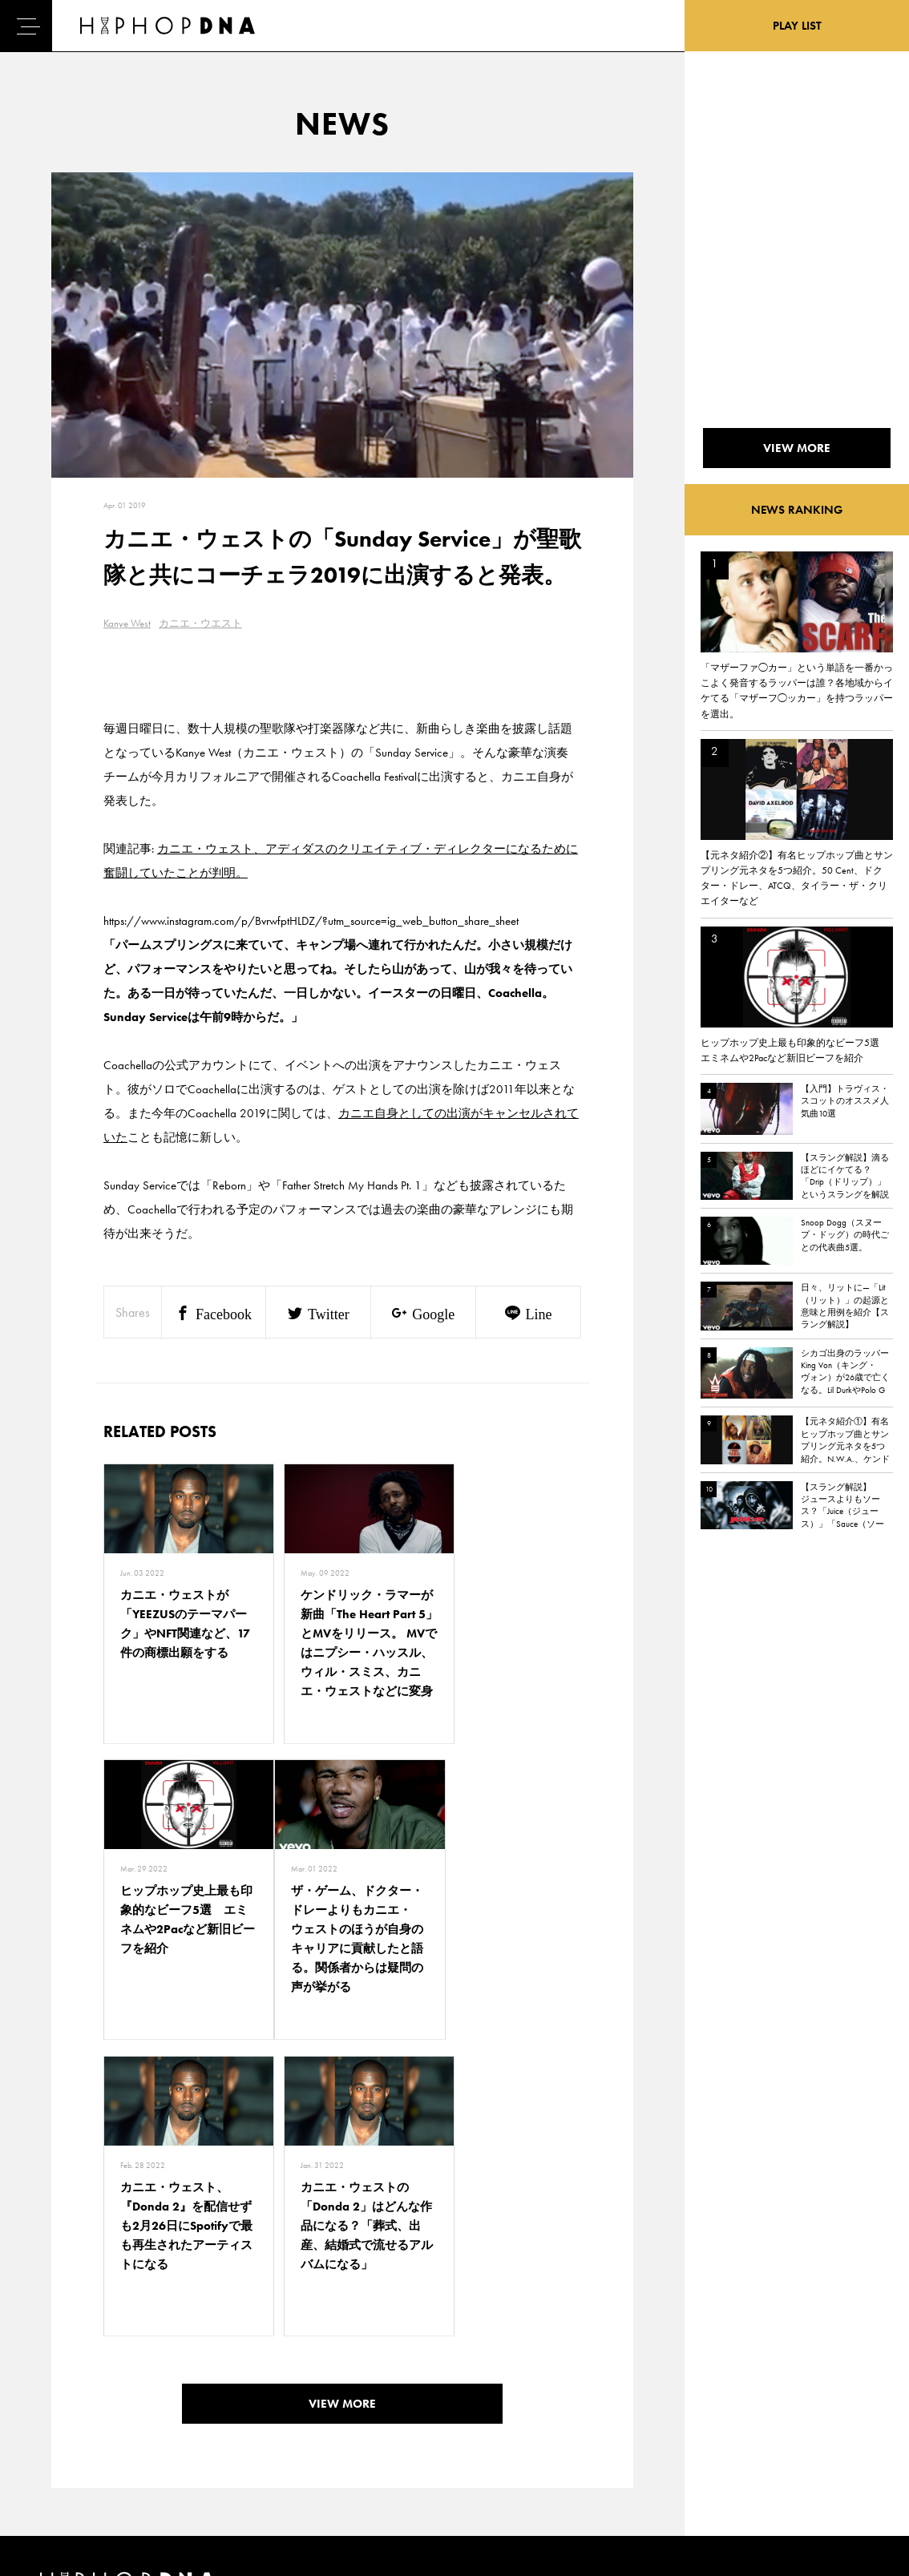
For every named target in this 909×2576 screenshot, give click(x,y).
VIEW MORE (342, 2142)
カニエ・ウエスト (200, 623)
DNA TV (59, 2394)
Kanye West (127, 623)
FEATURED (65, 2450)
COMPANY (139, 2422)
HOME (57, 2366)
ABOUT (58, 2478)
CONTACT (136, 2366)
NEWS (56, 2422)
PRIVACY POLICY (152, 2394)
